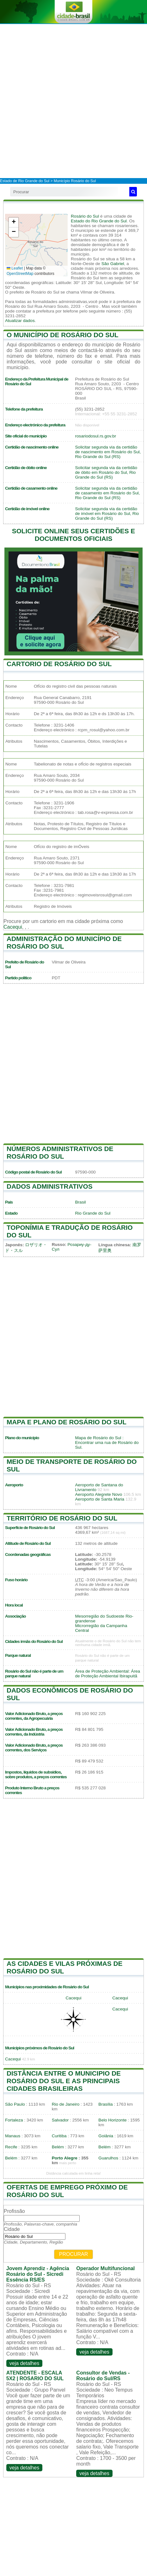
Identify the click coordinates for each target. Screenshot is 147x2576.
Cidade (12, 2229)
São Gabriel (112, 263)
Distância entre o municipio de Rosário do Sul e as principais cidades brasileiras (64, 2081)
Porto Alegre (64, 2158)
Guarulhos (108, 2158)
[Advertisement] (73, 100)
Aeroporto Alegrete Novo (98, 1494)
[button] (13, 222)
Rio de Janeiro (66, 2104)
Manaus (12, 2135)
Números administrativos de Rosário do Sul (60, 1152)
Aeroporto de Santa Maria (100, 1499)
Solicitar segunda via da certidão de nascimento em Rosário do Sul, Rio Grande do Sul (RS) (108, 452)
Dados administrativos (50, 1186)
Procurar (73, 2254)
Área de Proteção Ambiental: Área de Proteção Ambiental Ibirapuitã (107, 1673)
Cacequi (12, 927)
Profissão (14, 2211)
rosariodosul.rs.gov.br (95, 436)
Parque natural (18, 1655)
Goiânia (105, 2135)
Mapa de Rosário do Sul (98, 1437)
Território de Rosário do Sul (62, 1518)
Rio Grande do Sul (93, 1213)
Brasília (105, 2104)
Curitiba (59, 2135)
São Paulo (15, 2104)
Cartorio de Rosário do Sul (59, 663)
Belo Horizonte (112, 2120)
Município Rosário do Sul (75, 181)
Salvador (60, 2120)
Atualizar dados (20, 320)
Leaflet (15, 268)
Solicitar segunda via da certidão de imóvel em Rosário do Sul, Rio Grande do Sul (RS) (107, 513)
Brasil (80, 1202)
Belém (58, 2147)
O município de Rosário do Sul (63, 334)
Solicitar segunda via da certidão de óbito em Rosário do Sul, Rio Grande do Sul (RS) (106, 472)
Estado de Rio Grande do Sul (24, 181)
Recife (11, 2147)
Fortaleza (14, 2120)
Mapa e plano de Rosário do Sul (66, 1422)
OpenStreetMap (20, 273)
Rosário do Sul (85, 216)
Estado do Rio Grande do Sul (99, 221)
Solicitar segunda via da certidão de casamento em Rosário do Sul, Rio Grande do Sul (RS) (107, 493)
